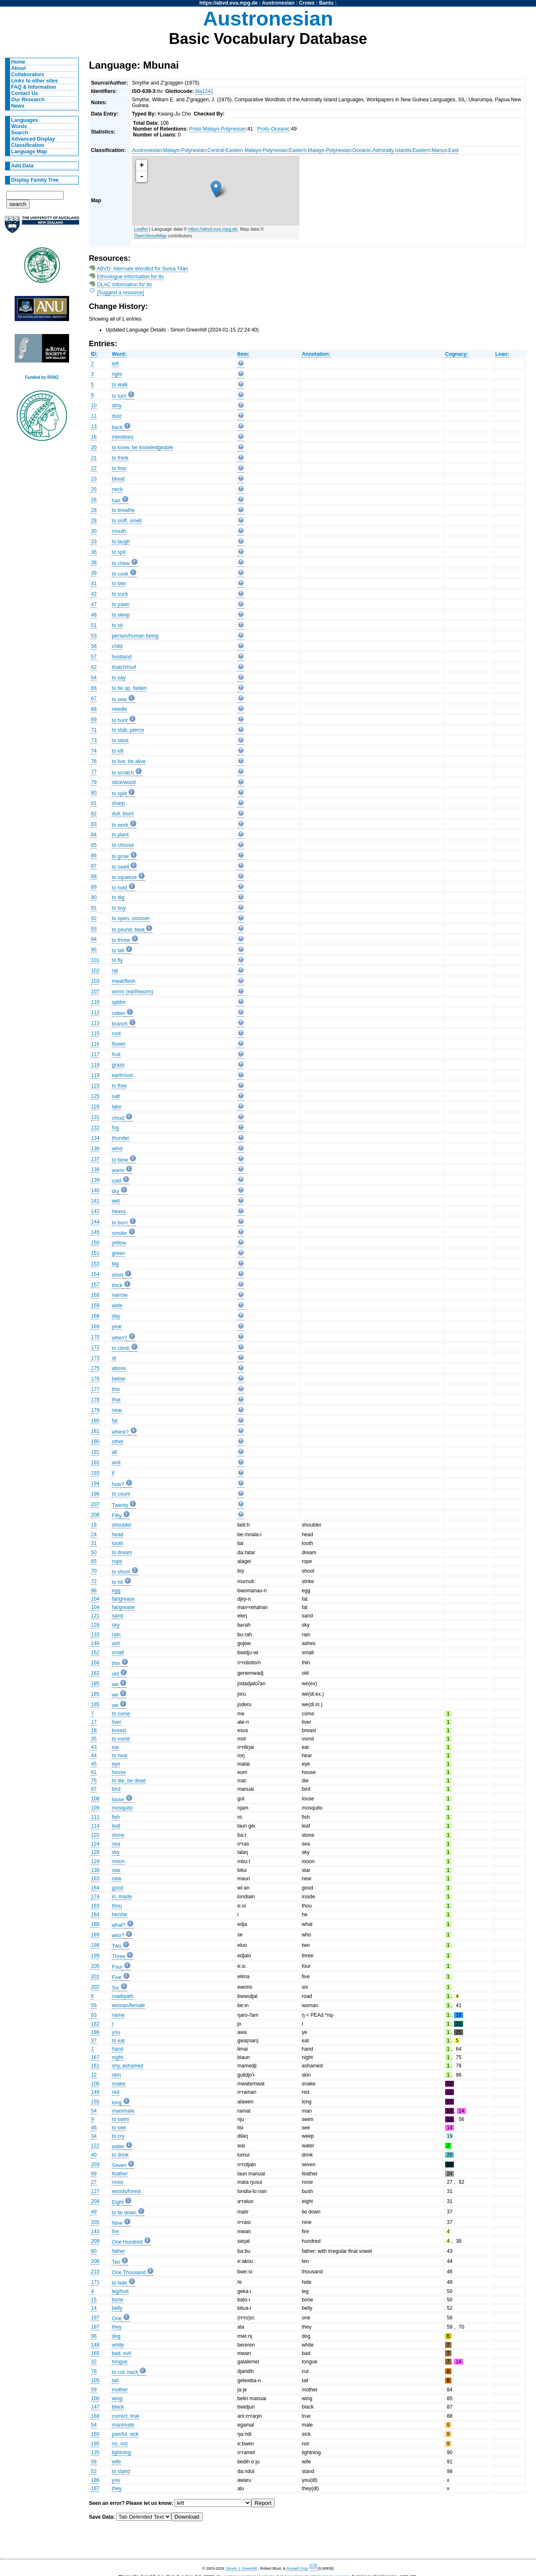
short (117, 1275)
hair (116, 501)
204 (95, 2201)
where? (120, 1432)
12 (94, 2075)
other (118, 1442)
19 (94, 1525)
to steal (120, 740)
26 (94, 500)
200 (95, 1966)
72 (94, 1581)
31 (94, 1543)
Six (115, 1988)
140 (95, 1190)
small (118, 1653)
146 (95, 1643)
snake (118, 2084)
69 (94, 719)
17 (94, 1722)
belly (117, 2308)
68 (94, 709)
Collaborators (27, 74)
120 (95, 1835)
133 (95, 1635)
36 (94, 552)
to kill (118, 751)
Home (18, 62)
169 (95, 1326)
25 (94, 489)
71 (94, 730)
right (117, 374)
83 (94, 824)
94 (94, 939)
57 (94, 657)
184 (95, 1915)
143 (95, 2231)
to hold (119, 888)
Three (118, 1956)
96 (94, 2336)
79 (94, 782)
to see (119, 2128)
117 (95, 1054)
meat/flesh (123, 981)
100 (95, 2398)
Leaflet (141, 228)
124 (95, 1844)
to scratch (123, 773)
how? (118, 1484)
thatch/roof (124, 667)
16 (94, 437)
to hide (119, 2283)
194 (95, 1483)
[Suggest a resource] (120, 293)
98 (94, 1591)
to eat (118, 2041)
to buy (119, 908)
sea (116, 1844)
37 (94, 2041)
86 (94, 856)
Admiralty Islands (391, 150)
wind (117, 1149)
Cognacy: (456, 354)
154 (95, 1274)
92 (94, 918)
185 (95, 1683)
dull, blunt (123, 814)
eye (116, 1764)
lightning (121, 2452)
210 (95, 2272)
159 (95, 1306)
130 (95, 1870)
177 (95, 1389)
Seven (119, 2165)
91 (94, 908)
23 (94, 479)
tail (115, 2380)
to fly (117, 960)
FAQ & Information (33, 87)
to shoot (121, 1572)
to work (120, 825)
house (119, 1772)
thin (116, 1663)
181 (95, 1431)
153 (95, 1264)
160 (95, 2434)
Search (19, 133)
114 (95, 1826)
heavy (118, 1211)
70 (94, 1571)
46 (94, 2128)
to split (119, 794)
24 (94, 1534)
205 (95, 2222)
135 (95, 2452)
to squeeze (124, 877)
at (114, 1358)
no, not (119, 2444)
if (113, 1473)
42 (94, 594)
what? (118, 1925)
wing (117, 2398)
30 (94, 531)
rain (116, 1635)
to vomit (121, 1739)
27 (94, 2182)
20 (94, 447)
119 (95, 1075)
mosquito (122, 1808)
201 (95, 1977)
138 (95, 1169)
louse (118, 1799)
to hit (117, 1582)
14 (94, 2308)
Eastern (421, 150)
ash (116, 1643)
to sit (117, 625)
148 (95, 2345)
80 (94, 793)
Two (116, 1946)
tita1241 (204, 91)
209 (95, 2241)
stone (118, 1835)
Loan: (502, 354)
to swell (120, 867)
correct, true (125, 2416)
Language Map (29, 151)
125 (95, 1096)
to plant (120, 835)
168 (95, 1316)
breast (119, 1730)
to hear (120, 1755)
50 (94, 1552)
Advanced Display (33, 139)
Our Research (28, 100)
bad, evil (121, 2353)
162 (95, 1673)
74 (94, 751)
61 (94, 1772)
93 (94, 929)
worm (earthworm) (132, 992)
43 (94, 1747)
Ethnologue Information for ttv (130, 277)
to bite (119, 583)
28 (94, 510)
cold (116, 1181)
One (116, 2318)
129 (95, 1861)
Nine (117, 2223)
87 (94, 866)
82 (94, 814)
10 (94, 406)
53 (94, 636)
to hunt (119, 720)
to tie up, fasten (129, 688)
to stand (121, 2471)
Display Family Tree (35, 180)
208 (95, 1515)
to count (121, 1494)
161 (95, 2066)
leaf (116, 1826)
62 (94, 667)
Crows (306, 3)
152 (95, 1653)
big (115, 1264)
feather (120, 2174)
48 (94, 615)
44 (94, 1755)
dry (115, 1191)
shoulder (121, 1525)
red (115, 2092)
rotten (118, 1013)
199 (95, 1956)
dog (116, 2336)
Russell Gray (297, 2568)
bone (117, 2300)
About (18, 68)
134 (95, 1138)
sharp (118, 803)
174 (95, 1897)
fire (115, 2231)
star (116, 1870)
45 (94, 1764)
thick (117, 1285)
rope (117, 1561)
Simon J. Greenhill (241, 2568)
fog (115, 1128)
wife (116, 2462)
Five (116, 1977)
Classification (27, 145)
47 (94, 604)
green (118, 1253)
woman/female (128, 2005)
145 (95, 1232)
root (116, 1033)
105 (95, 2380)
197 (95, 2318)
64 (94, 678)
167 (95, 2057)
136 (95, 1149)
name (118, 2015)
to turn (119, 396)
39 (94, 573)
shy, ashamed (127, 2066)
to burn (120, 1223)
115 (95, 1033)
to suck (120, 594)
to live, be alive (128, 761)
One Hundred (127, 2242)
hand (117, 2049)
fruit (116, 1054)
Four (117, 1967)
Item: (243, 354)
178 (95, 1400)
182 (95, 2024)
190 (95, 1442)
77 (94, 772)
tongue (119, 2362)
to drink (120, 2155)
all (114, 1452)
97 (94, 1789)
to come (121, 1714)
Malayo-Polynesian (184, 150)
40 (94, 2155)
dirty (116, 406)
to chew (120, 563)
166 (95, 2416)
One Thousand (128, 2272)
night (117, 2057)
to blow (120, 1160)
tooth (117, 1543)
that (116, 1400)
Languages (24, 120)
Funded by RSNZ (42, 377)
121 (95, 1616)
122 (95, 2146)
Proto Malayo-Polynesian (217, 129)
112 (95, 1012)
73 (94, 740)
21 (94, 458)
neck (117, 489)
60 (94, 2251)
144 (95, 1222)
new (116, 1879)
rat (115, 971)
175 (95, 1368)
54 (94, 2111)
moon (118, 1861)
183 (95, 1906)
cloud (118, 1118)
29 (94, 521)
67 (94, 699)
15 (94, 2300)
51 (94, 625)
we (115, 1684)
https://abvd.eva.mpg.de (228, 3)
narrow (119, 1295)
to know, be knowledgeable (142, 447)
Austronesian (278, 3)
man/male (123, 2111)
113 (95, 1023)
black (118, 2407)
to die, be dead (128, 1781)
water (118, 2146)
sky (115, 1625)
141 (95, 1201)
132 (95, 1128)
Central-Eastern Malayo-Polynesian (247, 150)
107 (95, 992)
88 (94, 876)
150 (95, 1243)
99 (94, 2174)
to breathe (123, 510)
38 (94, 563)
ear (115, 1747)
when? (119, 1338)
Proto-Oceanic (273, 129)
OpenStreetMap (150, 235)
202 (95, 1987)
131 (95, 1117)
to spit (118, 552)
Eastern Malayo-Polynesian (320, 150)
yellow (119, 1243)
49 (94, 2212)
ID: (94, 354)
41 (94, 583)
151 (95, 1253)
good (117, 1888)
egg (116, 1591)
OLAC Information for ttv (124, 285)
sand (117, 1616)
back (117, 427)
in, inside (122, 1897)
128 (95, 1625)
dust (116, 416)
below (118, 1379)
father (118, 2251)
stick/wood (124, 782)
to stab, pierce (128, 730)
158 (95, 1295)
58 (94, 2462)
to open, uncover (131, 918)
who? (118, 1935)
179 (95, 1410)
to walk (120, 385)
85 (94, 845)
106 (95, 2084)
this (116, 1389)
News (18, 106)
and (116, 1462)
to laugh (121, 542)
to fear (119, 468)
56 (94, 646)
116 (95, 1044)
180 (95, 1421)
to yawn (120, 604)
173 (95, 1358)
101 (95, 960)
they (116, 2327)
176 (95, 1379)
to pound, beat (128, 930)
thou (117, 1906)
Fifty (116, 1516)
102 (95, 971)
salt (116, 1096)
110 (95, 1002)
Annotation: (316, 354)
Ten (116, 2262)
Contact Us (24, 93)
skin (116, 2075)
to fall (118, 951)
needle (119, 709)
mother (120, 2390)
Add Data (22, 166)
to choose (123, 845)
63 (94, 2015)
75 (94, 1781)
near (117, 1410)
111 (95, 1817)
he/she (119, 1915)
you (116, 2032)
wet (116, 1201)
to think (120, 458)
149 (95, 2092)
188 (95, 1924)
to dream (122, 1552)
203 (95, 2164)
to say (118, 678)
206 (95, 2261)
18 (94, 1730)
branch (119, 1024)
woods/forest (126, 2191)
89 (94, 887)
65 (94, 1561)
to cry (118, 2136)
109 (95, 1808)
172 (95, 1347)
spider (119, 1002)
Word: (119, 354)
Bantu (326, 3)
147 (95, 2407)
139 (95, 1180)
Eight (118, 2202)
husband (121, 657)
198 (95, 1945)
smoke (119, 1233)
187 (95, 2327)
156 (95, 1663)
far (115, 1421)
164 (95, 1888)
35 (94, 1739)
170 (95, 1337)
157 (95, 1285)
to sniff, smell (127, 521)
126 (95, 1107)
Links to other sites (34, 81)
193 (95, 1473)
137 (95, 1159)
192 (95, 1462)
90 (94, 897)
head (117, 1534)
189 (95, 1935)
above (119, 1368)
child (117, 646)
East (453, 150)
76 (94, 761)
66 (94, 688)
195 (95, 2444)
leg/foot (120, 2291)
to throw (121, 940)
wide (117, 1306)
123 (95, 1086)
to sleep (121, 615)
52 (94, 2471)
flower (118, 1044)
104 (95, 1599)
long (116, 2103)
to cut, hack (125, 2372)
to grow (120, 856)
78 (94, 2371)
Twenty (120, 1505)
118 (95, 1065)
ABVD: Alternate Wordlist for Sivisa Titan (142, 269)
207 (95, 1504)
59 (94, 2390)
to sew (119, 699)
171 (95, 2282)
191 (95, 1452)
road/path (122, 1996)
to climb (120, 1348)
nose (117, 2182)
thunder (120, 1138)
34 (94, 2136)
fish (116, 1817)
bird (116, 1789)
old (115, 1674)
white (118, 2345)
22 (94, 468)
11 (94, 416)
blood (118, 479)
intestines (122, 437)
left (115, 364)
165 (95, 2353)
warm (118, 1170)
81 (94, 803)
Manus (439, 150)
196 (95, 1494)
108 (95, 1799)
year (117, 1326)
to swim (120, 2119)
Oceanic (361, 150)
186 (95, 2032)
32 (94, 2362)
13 (94, 426)
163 (95, 1879)
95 (94, 950)
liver (116, 1722)
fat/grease (123, 1599)
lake (116, 1107)
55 (94, 2005)
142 (95, 1211)
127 (95, 2191)
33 (94, 542)
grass (118, 1065)
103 (95, 981)
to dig (118, 897)
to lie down (124, 2213)
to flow (119, 1086)
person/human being (135, 636)
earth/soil (122, 1075)
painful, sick (125, 2434)
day (116, 1316)
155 (95, 2102)
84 (94, 835)
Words (19, 126)
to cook (120, 574)
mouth (119, 531)
